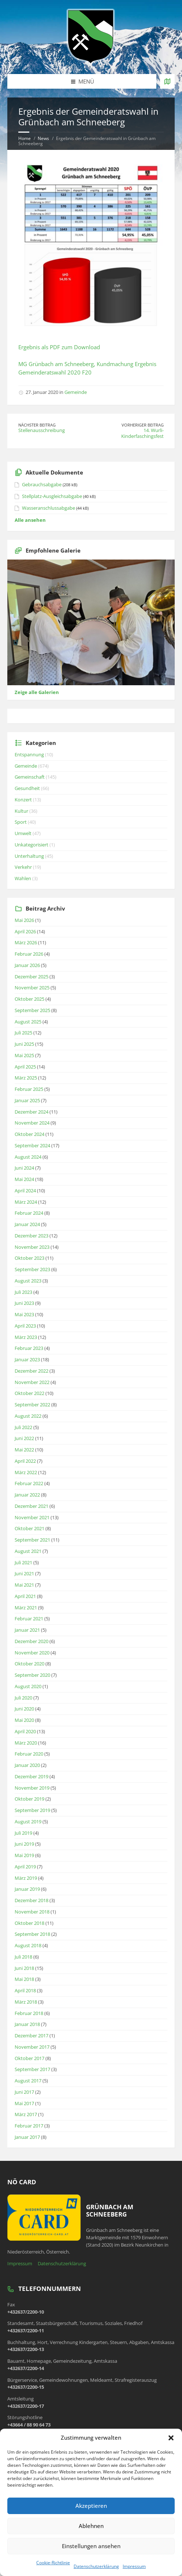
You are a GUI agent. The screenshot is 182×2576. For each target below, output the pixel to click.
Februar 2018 (29, 2013)
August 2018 (28, 1945)
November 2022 (32, 1382)
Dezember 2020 (31, 1641)
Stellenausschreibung (41, 430)
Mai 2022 (24, 1449)
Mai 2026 (24, 920)
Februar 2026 (29, 954)
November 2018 (32, 1911)
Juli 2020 (23, 1697)
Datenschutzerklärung (96, 2566)
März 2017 (26, 2114)
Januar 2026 (27, 965)
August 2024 (28, 1157)
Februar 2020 (29, 1753)
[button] (171, 2438)
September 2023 (32, 1269)
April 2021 (25, 1596)
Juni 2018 (24, 1968)
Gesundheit (27, 788)
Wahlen (23, 878)
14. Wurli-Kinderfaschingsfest (142, 433)
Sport (21, 822)
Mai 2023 (24, 1314)
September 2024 (32, 1145)
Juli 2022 (23, 1427)
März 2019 (26, 1878)
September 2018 (32, 1934)
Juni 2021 (24, 1573)
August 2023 (28, 1280)
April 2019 (25, 1866)
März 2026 (26, 942)
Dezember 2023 (31, 1235)
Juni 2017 (24, 2092)
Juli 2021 (23, 1562)
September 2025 (32, 1010)
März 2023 (26, 1337)
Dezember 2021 (31, 1506)
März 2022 (26, 1472)
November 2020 (32, 1652)
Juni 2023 (24, 1303)
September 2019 (32, 1810)
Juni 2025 (24, 1044)
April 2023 (25, 1325)
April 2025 (25, 1066)
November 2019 (32, 1788)
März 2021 (26, 1607)
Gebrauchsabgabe (42, 484)
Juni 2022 (24, 1438)
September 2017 (32, 2069)
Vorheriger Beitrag (143, 425)
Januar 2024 (27, 1224)
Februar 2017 (29, 2125)
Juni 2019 (24, 1844)
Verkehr (23, 867)
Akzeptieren (91, 2505)
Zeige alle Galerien (37, 692)
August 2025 (28, 1021)
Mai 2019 (24, 1855)
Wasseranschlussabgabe (48, 508)
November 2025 (32, 987)
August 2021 (28, 1551)
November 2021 (32, 1517)
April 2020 (25, 1731)
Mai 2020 (24, 1720)
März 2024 (26, 1202)
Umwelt (23, 833)
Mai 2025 (24, 1055)
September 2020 (32, 1675)
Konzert (23, 799)
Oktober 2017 (29, 2058)
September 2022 (32, 1404)
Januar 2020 (27, 1765)
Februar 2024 (29, 1213)
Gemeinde (75, 392)
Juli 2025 (23, 1032)
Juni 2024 (24, 1168)
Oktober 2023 (29, 1258)
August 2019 (28, 1821)
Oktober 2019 (29, 1799)
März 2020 (26, 1742)
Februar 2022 (29, 1483)
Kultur (21, 811)
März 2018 (26, 2002)
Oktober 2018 (29, 1923)
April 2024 (25, 1190)
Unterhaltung (29, 856)
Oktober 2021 (29, 1528)
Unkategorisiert (31, 844)
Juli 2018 (23, 1956)
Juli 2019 (23, 1833)
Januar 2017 (27, 2137)
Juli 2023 (23, 1292)
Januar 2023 (27, 1359)
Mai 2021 (24, 1585)
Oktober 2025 (29, 999)
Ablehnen (91, 2525)
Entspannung (29, 754)
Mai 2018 (24, 1979)
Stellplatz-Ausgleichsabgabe (52, 496)
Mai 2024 (24, 1179)
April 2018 (25, 1990)
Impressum (134, 2566)
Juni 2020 (24, 1708)
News (43, 138)
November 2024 (32, 1122)
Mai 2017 (24, 2103)
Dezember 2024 (31, 1111)
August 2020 (28, 1686)
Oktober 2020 (29, 1663)
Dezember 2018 (31, 1900)
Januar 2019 (27, 1889)
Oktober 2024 (29, 1134)
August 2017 (28, 2080)
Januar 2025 (27, 1100)
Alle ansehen (30, 520)
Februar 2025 (29, 1089)
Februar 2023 (29, 1348)
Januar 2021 (27, 1630)
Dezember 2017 (31, 2035)
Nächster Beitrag (37, 425)
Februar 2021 (29, 1618)
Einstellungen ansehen (91, 2546)
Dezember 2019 (31, 1776)
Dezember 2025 (31, 976)
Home (24, 138)
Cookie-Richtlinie (53, 2563)
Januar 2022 (27, 1494)
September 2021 (32, 1539)
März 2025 (26, 1077)
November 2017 (32, 2047)
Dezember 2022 (31, 1371)
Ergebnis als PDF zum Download (59, 347)
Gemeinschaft (30, 777)
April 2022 (25, 1461)
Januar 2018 (27, 2024)
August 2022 (28, 1416)
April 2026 (25, 931)
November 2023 (32, 1247)
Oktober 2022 (29, 1393)
